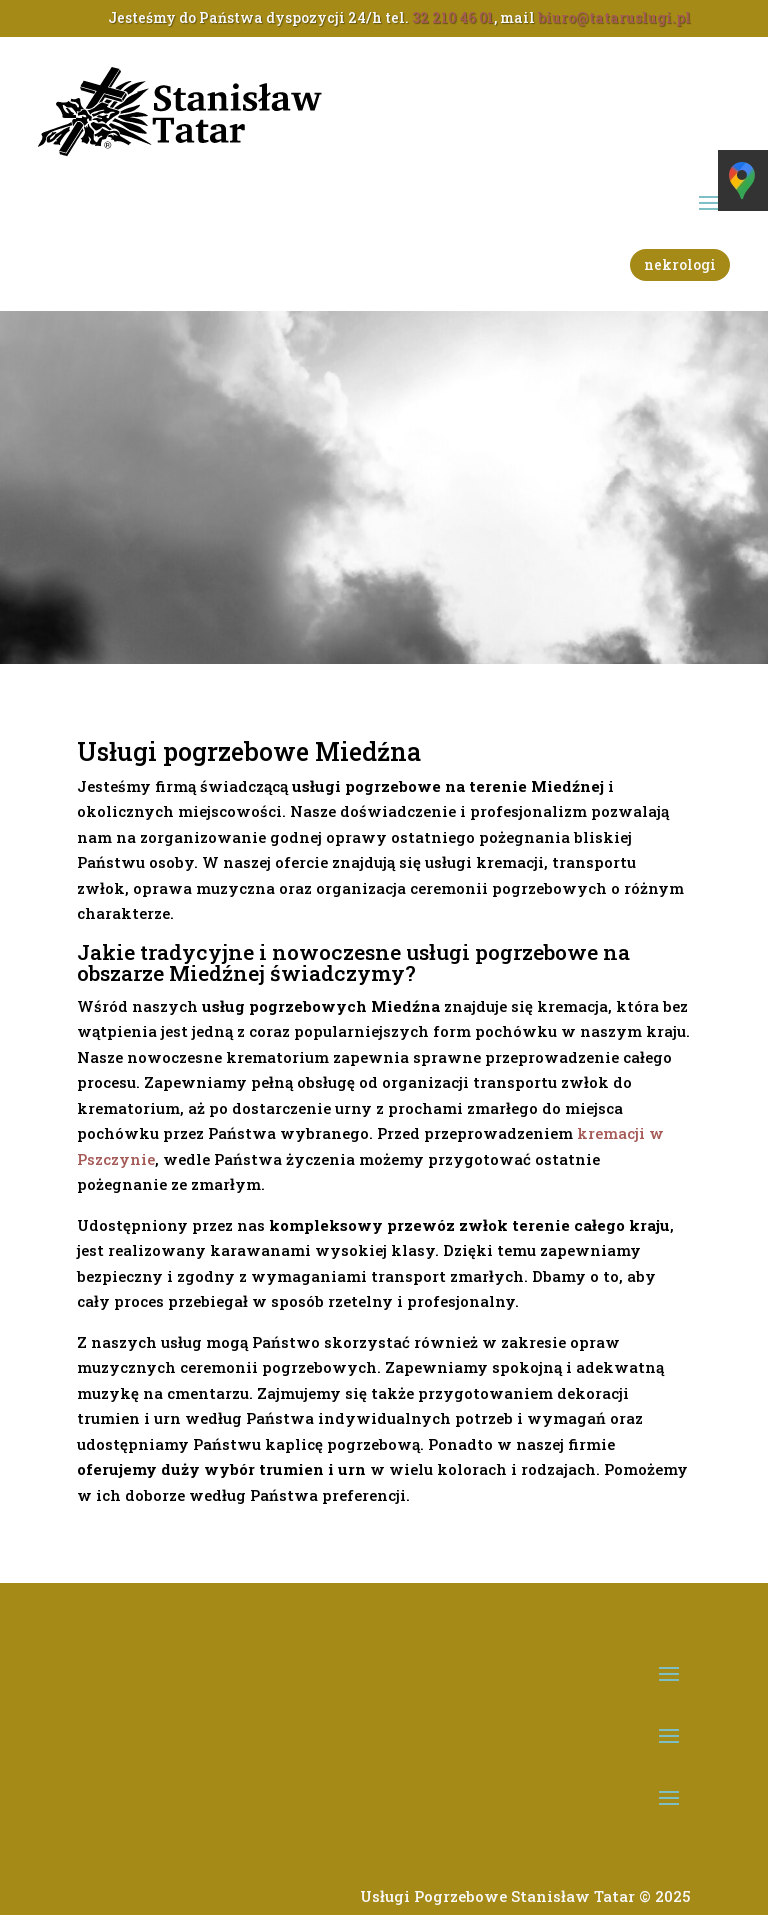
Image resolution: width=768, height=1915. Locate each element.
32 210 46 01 (453, 17)
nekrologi (680, 264)
